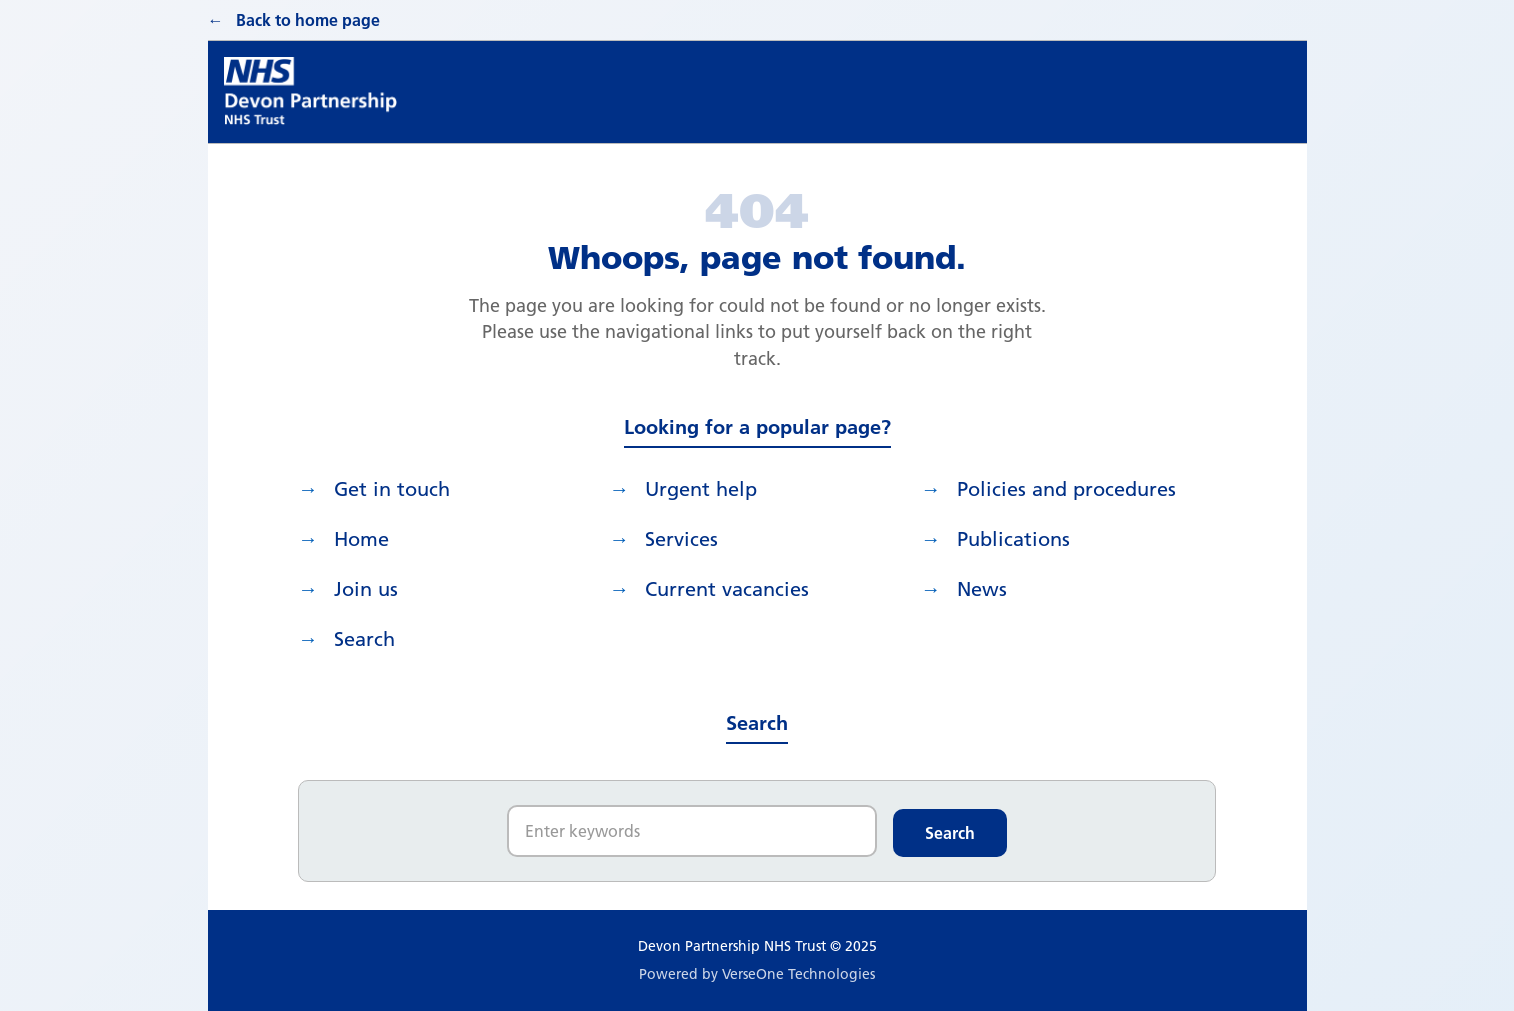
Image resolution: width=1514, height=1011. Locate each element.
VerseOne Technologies (798, 974)
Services (681, 539)
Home (361, 539)
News (982, 589)
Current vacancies (727, 589)
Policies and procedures (1066, 489)
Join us (366, 589)
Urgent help (701, 489)
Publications (1013, 539)
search (364, 639)
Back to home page (308, 20)
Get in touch (392, 489)
